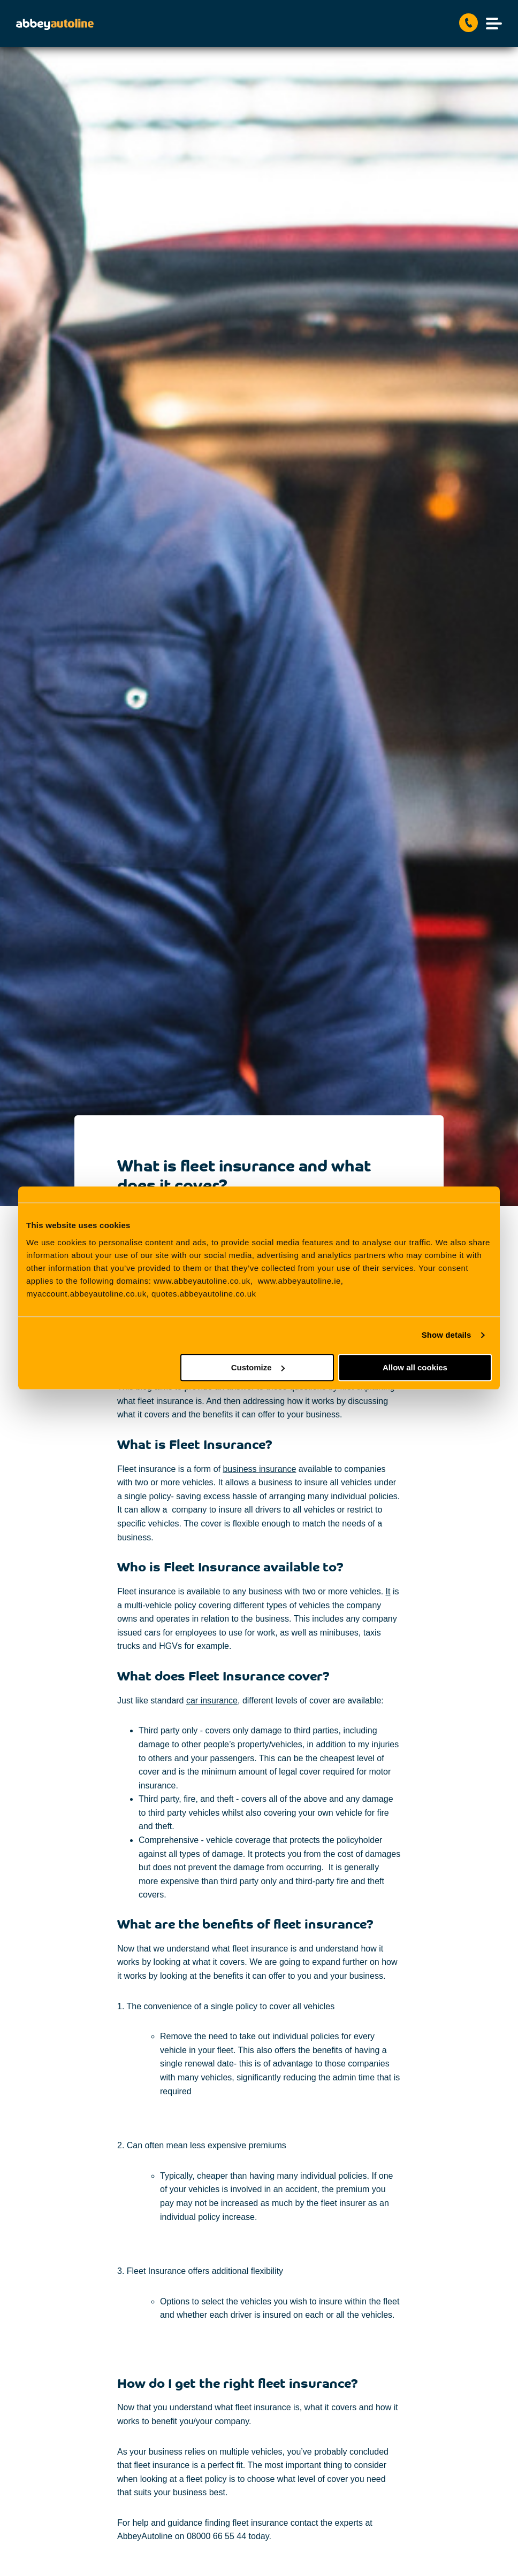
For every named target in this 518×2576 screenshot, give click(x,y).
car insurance (212, 1700)
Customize (258, 1367)
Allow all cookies (415, 1367)
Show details (446, 1334)
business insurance (259, 1469)
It (388, 1591)
